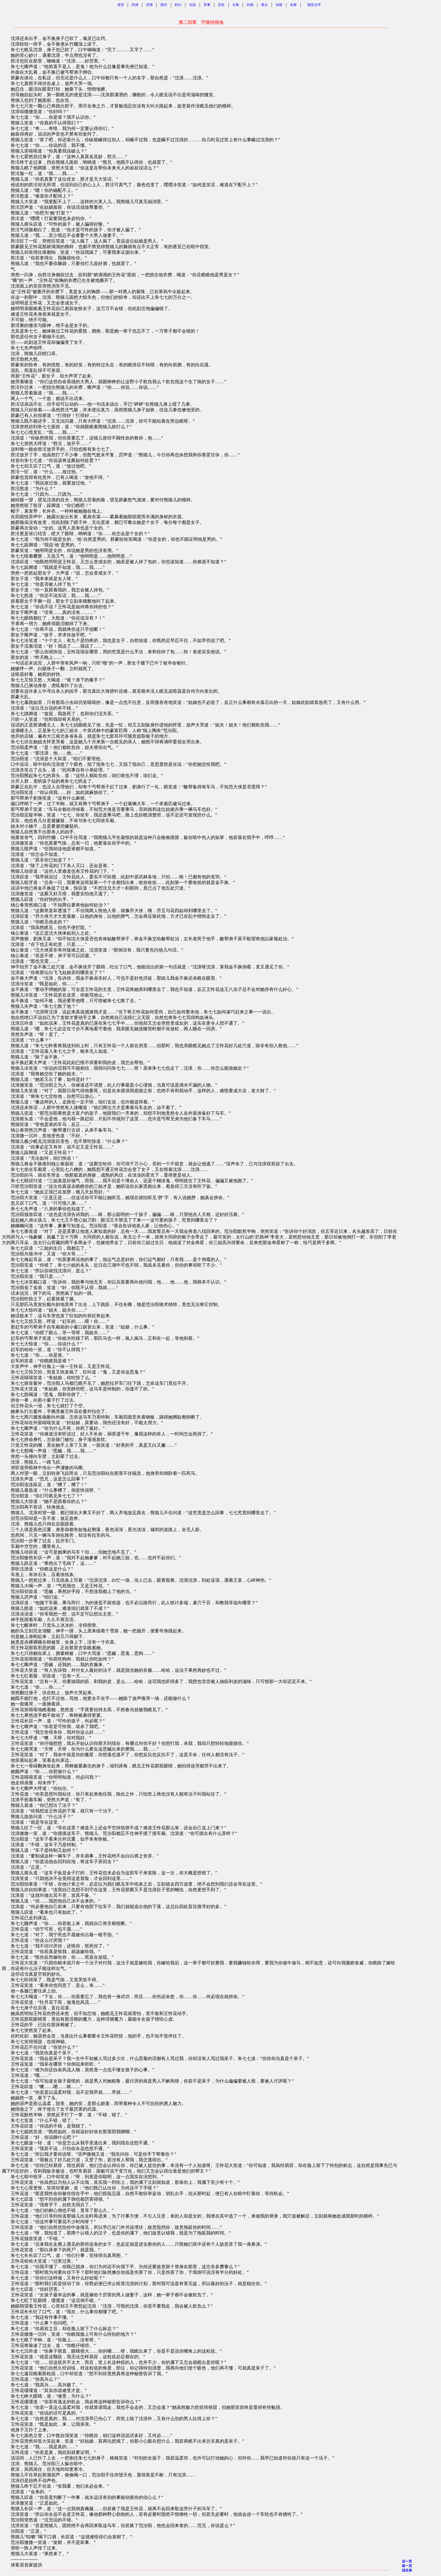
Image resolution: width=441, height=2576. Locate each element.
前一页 (407, 2566)
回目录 (407, 2570)
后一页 (407, 2561)
